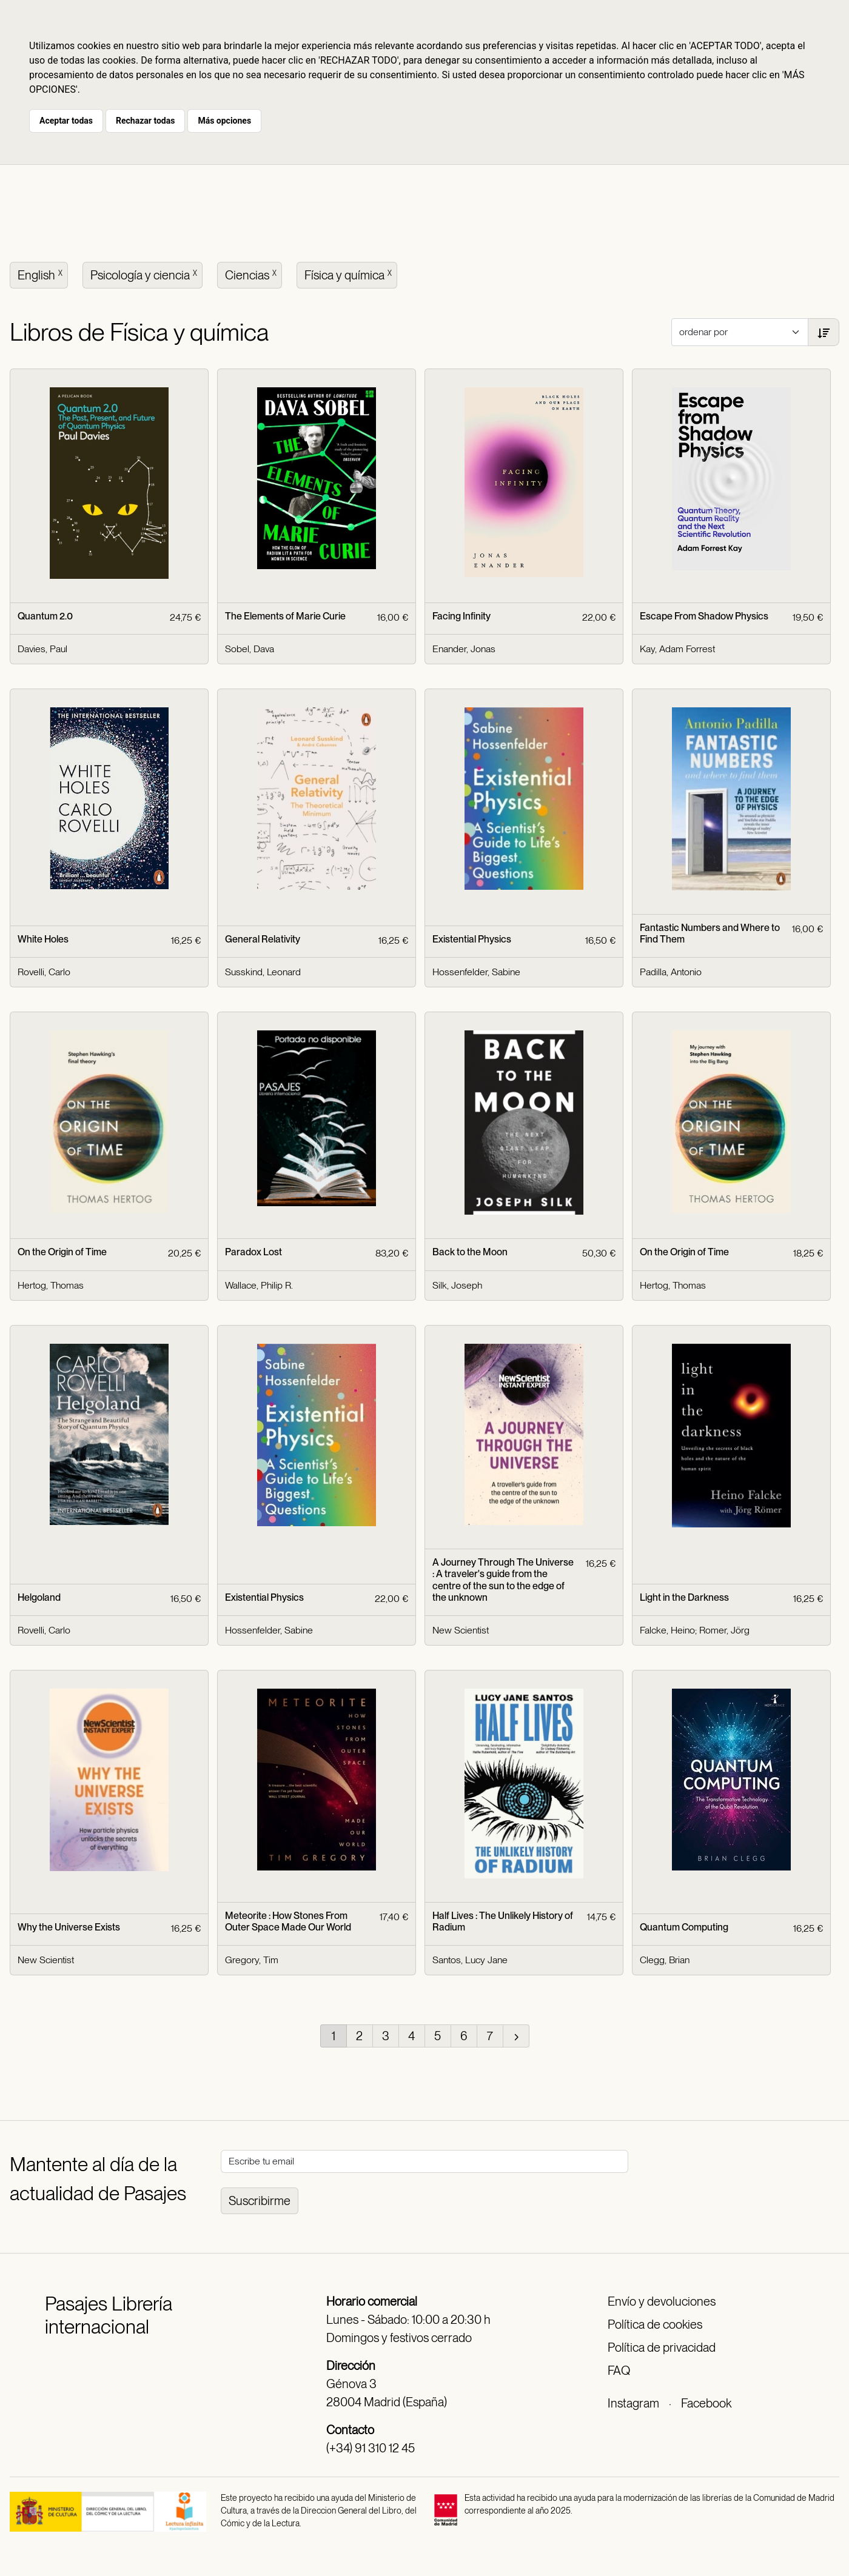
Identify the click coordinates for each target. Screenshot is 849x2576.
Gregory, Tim (251, 1960)
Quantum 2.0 (45, 616)
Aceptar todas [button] (66, 120)
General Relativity (262, 939)
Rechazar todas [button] (145, 120)
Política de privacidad (662, 2347)
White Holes (43, 939)
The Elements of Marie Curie (285, 616)
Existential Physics (471, 939)
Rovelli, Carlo (44, 972)
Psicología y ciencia (145, 273)
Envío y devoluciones (662, 2301)
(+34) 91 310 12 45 (370, 2448)
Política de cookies (655, 2324)
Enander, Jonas (463, 649)
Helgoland (39, 1597)
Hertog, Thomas (51, 1285)
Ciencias (252, 273)
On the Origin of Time (62, 1252)
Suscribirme (259, 2201)
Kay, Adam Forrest (677, 649)
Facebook (706, 2403)
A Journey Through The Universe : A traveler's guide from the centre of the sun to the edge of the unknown (503, 1580)
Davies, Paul (42, 649)
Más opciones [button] (224, 120)
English (41, 273)
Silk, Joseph (457, 1285)
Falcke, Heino (667, 1630)
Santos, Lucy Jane (470, 1960)
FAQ (619, 2370)
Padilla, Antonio (671, 972)
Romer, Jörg (724, 1630)
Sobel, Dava (249, 649)
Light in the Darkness (684, 1597)
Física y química (349, 273)
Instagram (633, 2403)
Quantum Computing (684, 1927)
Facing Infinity (461, 616)
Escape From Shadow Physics (704, 616)
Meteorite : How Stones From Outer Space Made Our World (288, 1921)
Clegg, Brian (665, 1960)
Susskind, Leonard (263, 972)
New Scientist (460, 1630)
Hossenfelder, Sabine (476, 972)
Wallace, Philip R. (259, 1285)
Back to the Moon (470, 1252)
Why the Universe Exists (69, 1927)
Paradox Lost (253, 1252)
